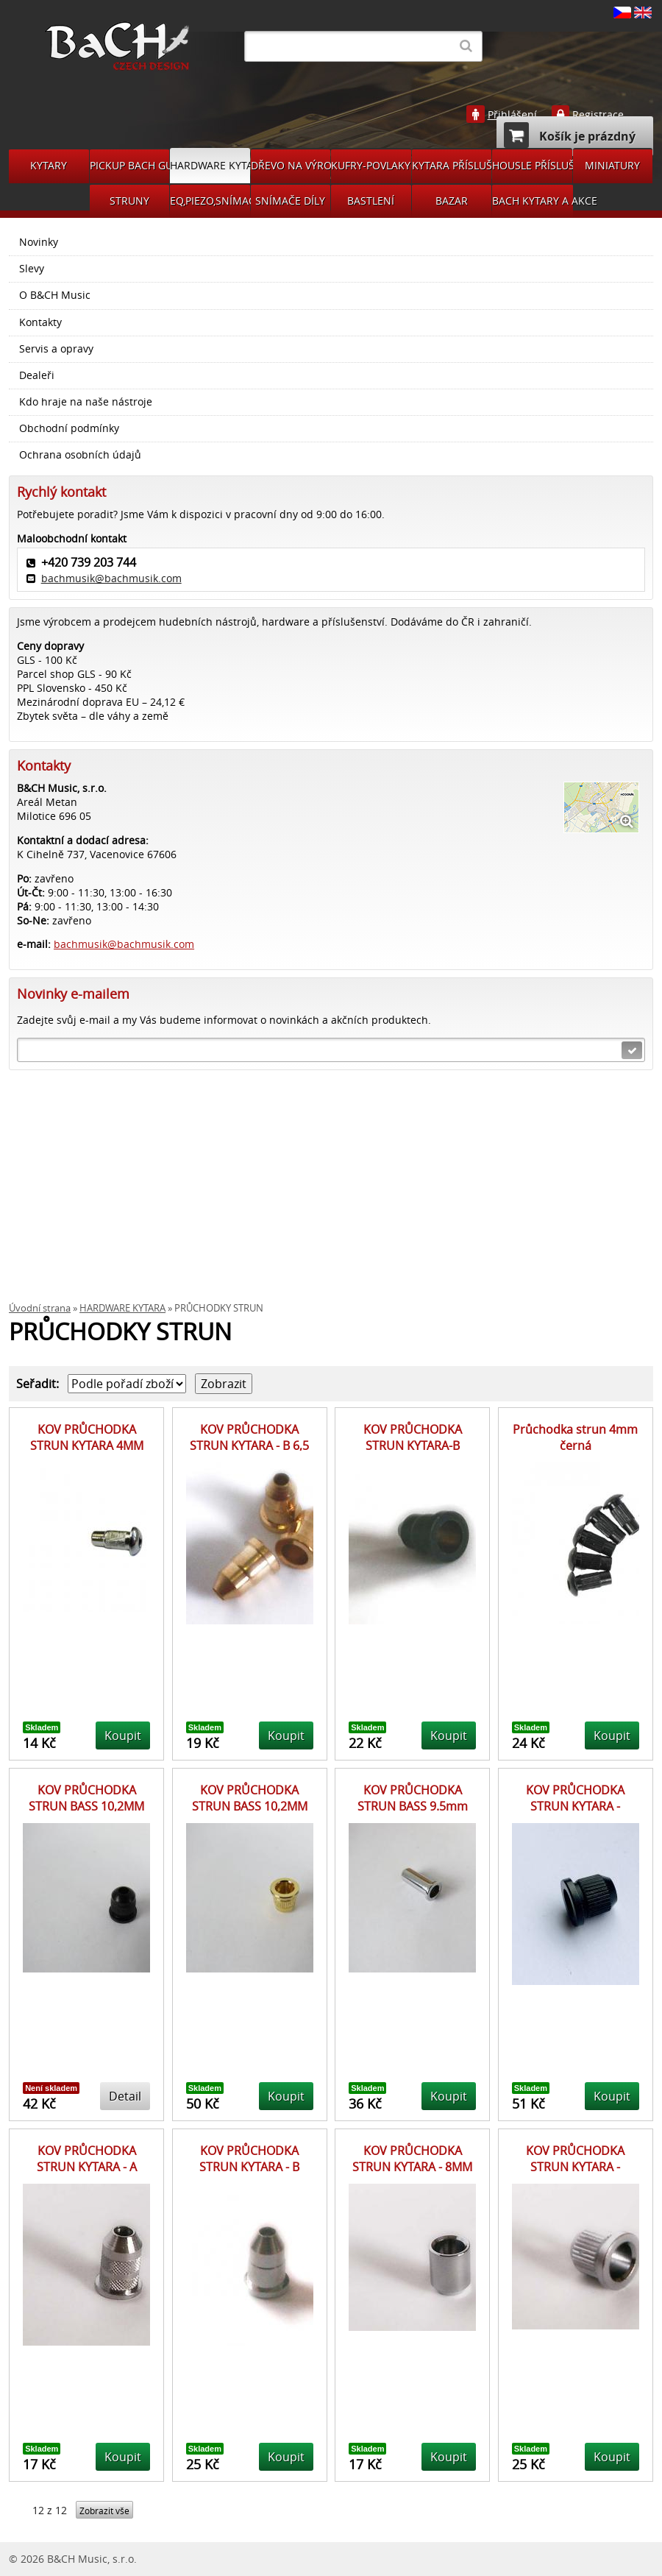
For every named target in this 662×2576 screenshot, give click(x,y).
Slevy (31, 268)
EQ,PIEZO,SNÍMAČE (210, 201)
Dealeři (36, 375)
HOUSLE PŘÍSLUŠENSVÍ (532, 165)
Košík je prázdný (570, 135)
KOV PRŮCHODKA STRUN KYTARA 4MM (86, 1437)
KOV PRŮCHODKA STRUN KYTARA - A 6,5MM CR (87, 2167)
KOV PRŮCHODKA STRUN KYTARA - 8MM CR (412, 2167)
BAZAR (451, 201)
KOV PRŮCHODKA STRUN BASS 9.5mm (412, 1798)
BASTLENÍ (370, 201)
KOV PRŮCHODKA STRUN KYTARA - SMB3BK (575, 1806)
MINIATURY (612, 165)
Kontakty (40, 322)
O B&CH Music (54, 295)
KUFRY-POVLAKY (370, 165)
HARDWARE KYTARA (210, 165)
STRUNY (129, 201)
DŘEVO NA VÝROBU (291, 165)
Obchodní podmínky (69, 428)
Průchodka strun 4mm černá (575, 1437)
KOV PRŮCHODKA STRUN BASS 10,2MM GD (249, 1806)
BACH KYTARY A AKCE (532, 201)
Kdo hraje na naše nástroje (85, 401)
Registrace (598, 114)
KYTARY (48, 165)
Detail (125, 2096)
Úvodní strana (40, 1308)
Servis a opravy (56, 348)
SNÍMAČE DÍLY (290, 201)
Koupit (122, 1735)
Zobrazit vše (104, 2511)
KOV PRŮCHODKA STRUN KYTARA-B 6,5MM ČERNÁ (412, 1446)
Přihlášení (512, 114)
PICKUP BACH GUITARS (130, 165)
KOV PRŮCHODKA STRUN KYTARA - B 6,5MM (249, 2167)
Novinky (38, 242)
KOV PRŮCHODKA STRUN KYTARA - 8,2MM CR (575, 2167)
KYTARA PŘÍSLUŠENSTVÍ (452, 165)
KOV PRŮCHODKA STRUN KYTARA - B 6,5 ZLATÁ (249, 1446)
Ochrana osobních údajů (80, 454)
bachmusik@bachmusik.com (111, 578)
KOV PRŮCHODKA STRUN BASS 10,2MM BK (86, 1806)
